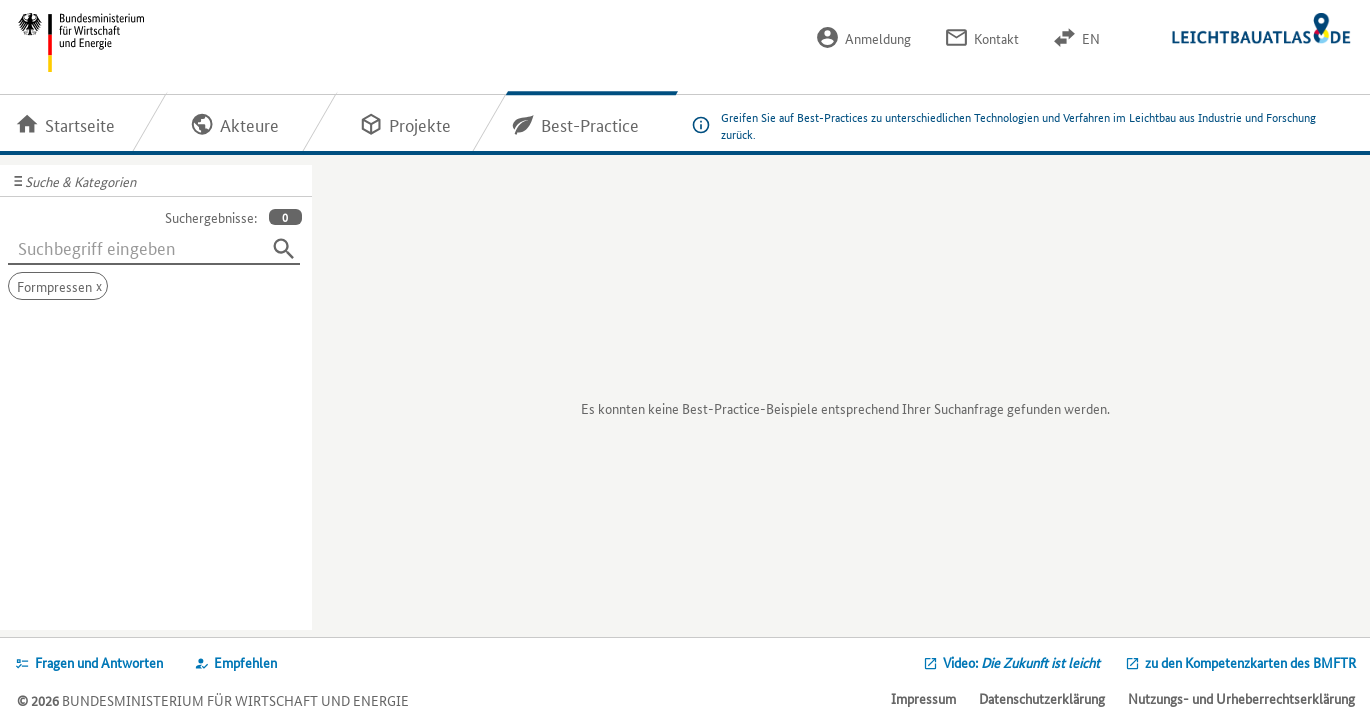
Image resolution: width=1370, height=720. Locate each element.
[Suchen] (284, 249)
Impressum (923, 698)
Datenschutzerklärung (1042, 698)
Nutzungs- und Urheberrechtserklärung (1241, 698)
